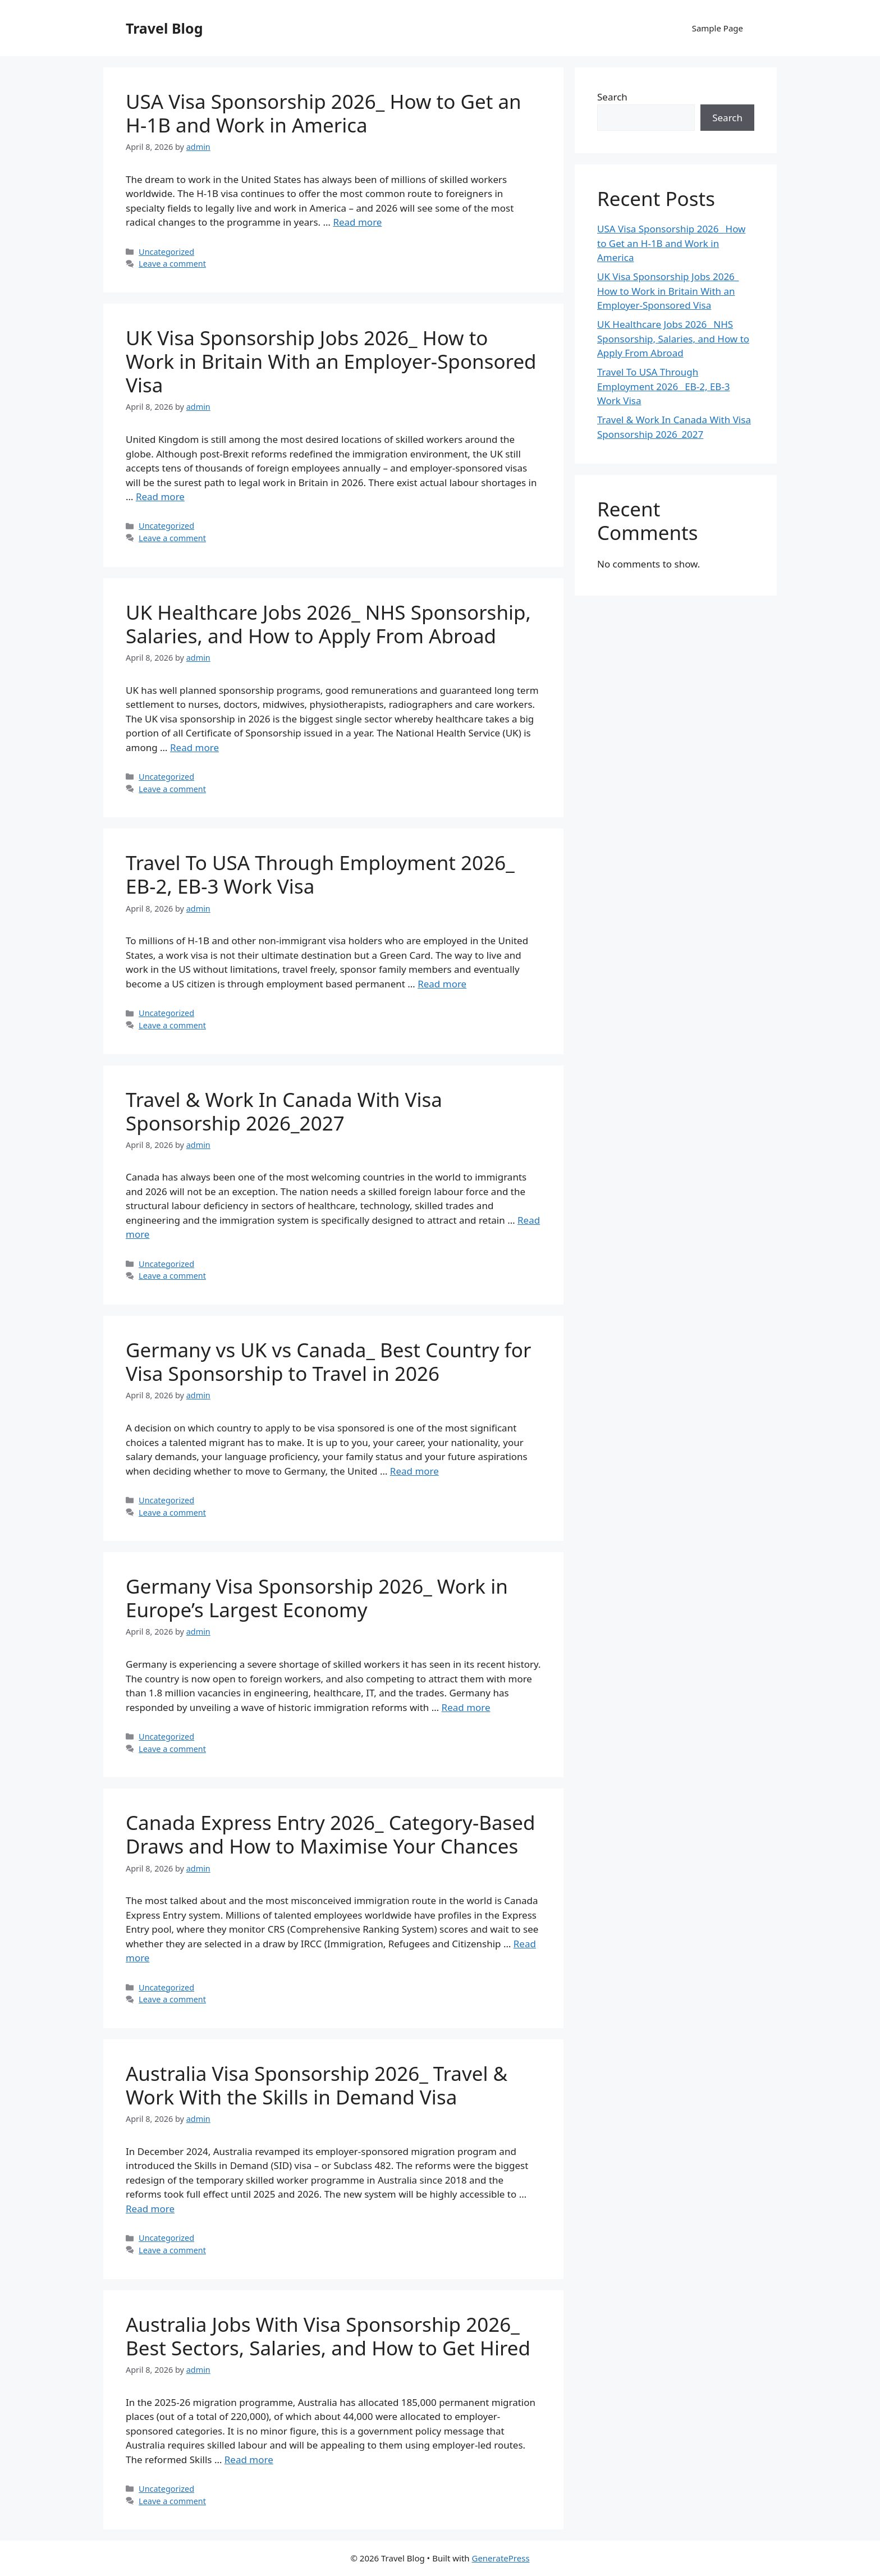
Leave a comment (172, 263)
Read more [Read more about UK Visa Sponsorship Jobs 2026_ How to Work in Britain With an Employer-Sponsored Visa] (160, 496)
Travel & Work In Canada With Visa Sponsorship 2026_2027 (284, 1111)
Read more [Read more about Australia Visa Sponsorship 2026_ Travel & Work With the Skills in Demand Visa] (150, 2208)
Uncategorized (166, 251)
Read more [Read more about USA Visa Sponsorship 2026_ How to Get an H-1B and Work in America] (357, 222)
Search (612, 96)
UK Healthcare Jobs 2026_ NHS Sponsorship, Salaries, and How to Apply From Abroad (328, 624)
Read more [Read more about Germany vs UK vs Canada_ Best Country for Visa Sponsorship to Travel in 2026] (414, 1471)
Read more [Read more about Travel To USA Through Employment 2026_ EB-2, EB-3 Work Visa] (442, 983)
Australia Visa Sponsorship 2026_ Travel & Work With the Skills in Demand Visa (316, 2085)
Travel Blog (164, 28)
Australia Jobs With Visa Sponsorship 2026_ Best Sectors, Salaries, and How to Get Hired (328, 2336)
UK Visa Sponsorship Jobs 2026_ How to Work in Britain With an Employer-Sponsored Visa (331, 361)
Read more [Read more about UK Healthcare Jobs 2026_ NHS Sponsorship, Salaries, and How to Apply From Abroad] (194, 747)
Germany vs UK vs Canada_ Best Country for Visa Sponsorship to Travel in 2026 (328, 1362)
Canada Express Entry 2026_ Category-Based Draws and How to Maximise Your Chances (330, 1834)
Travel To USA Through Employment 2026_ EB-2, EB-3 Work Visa (320, 874)
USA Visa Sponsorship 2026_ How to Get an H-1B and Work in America (323, 113)
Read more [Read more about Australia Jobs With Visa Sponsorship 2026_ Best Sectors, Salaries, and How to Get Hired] (248, 2459)
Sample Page (717, 28)
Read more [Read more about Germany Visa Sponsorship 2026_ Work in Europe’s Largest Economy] (466, 1707)
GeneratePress (500, 2558)
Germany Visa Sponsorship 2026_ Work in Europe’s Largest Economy (317, 1598)
